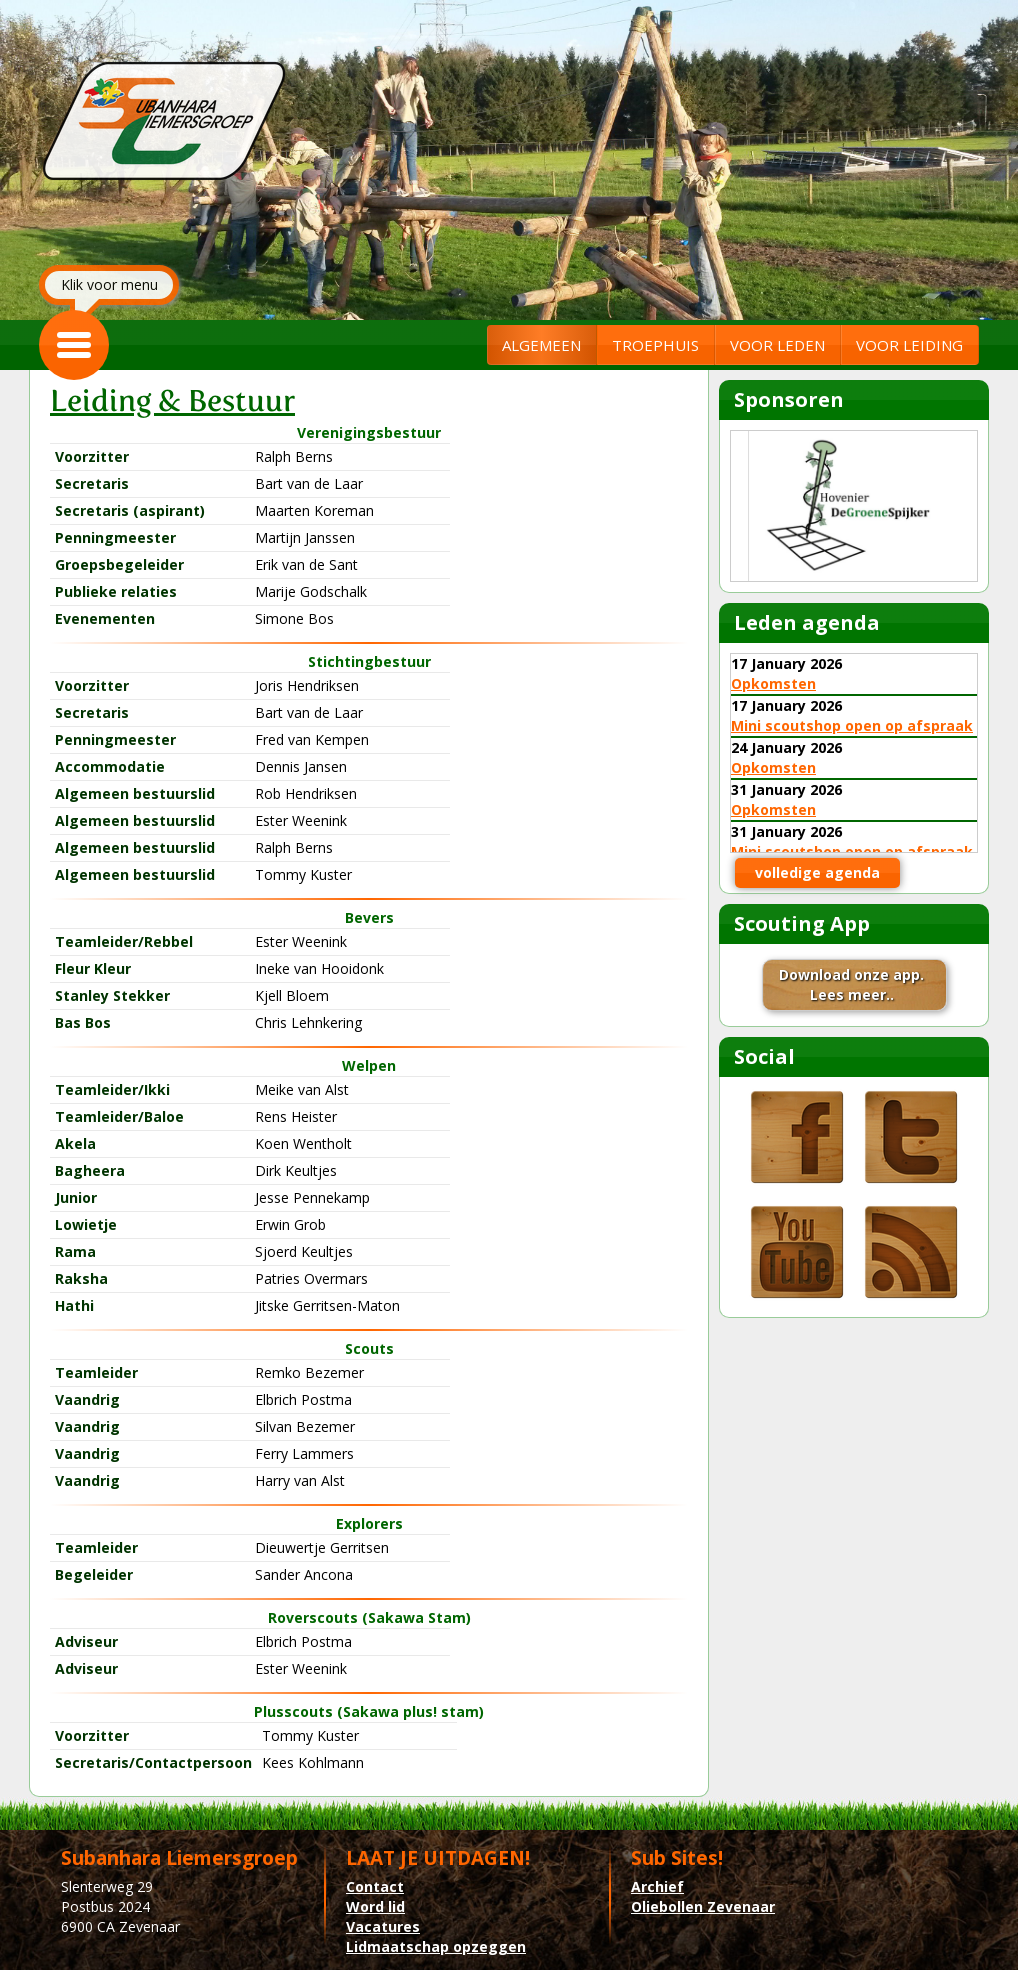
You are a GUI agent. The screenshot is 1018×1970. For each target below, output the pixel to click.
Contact (375, 1886)
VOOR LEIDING (909, 345)
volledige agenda (817, 872)
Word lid (375, 1906)
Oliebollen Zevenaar (703, 1906)
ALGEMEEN (541, 345)
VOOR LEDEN (777, 345)
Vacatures (383, 1926)
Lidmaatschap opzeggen (436, 1946)
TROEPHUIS (655, 345)
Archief (657, 1886)
